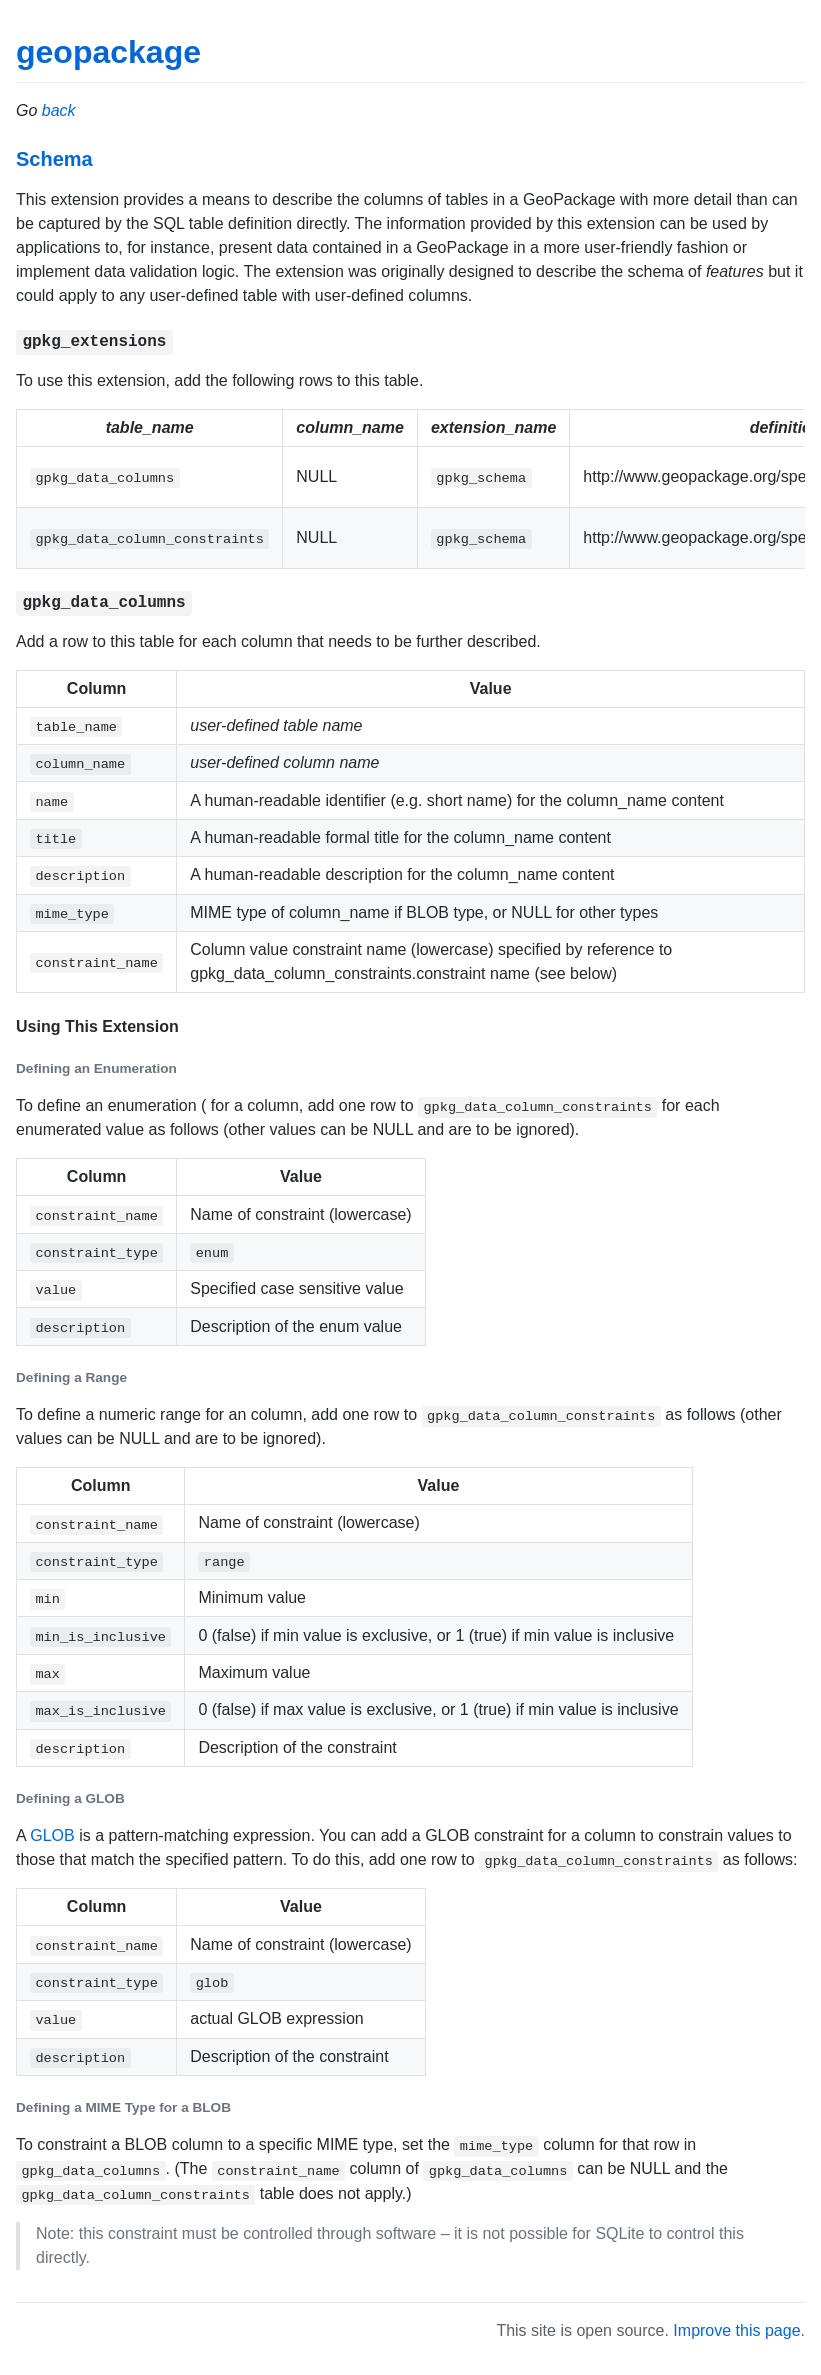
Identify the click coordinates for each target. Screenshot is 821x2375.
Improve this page (736, 2330)
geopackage (108, 52)
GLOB (52, 1835)
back (59, 110)
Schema (54, 159)
